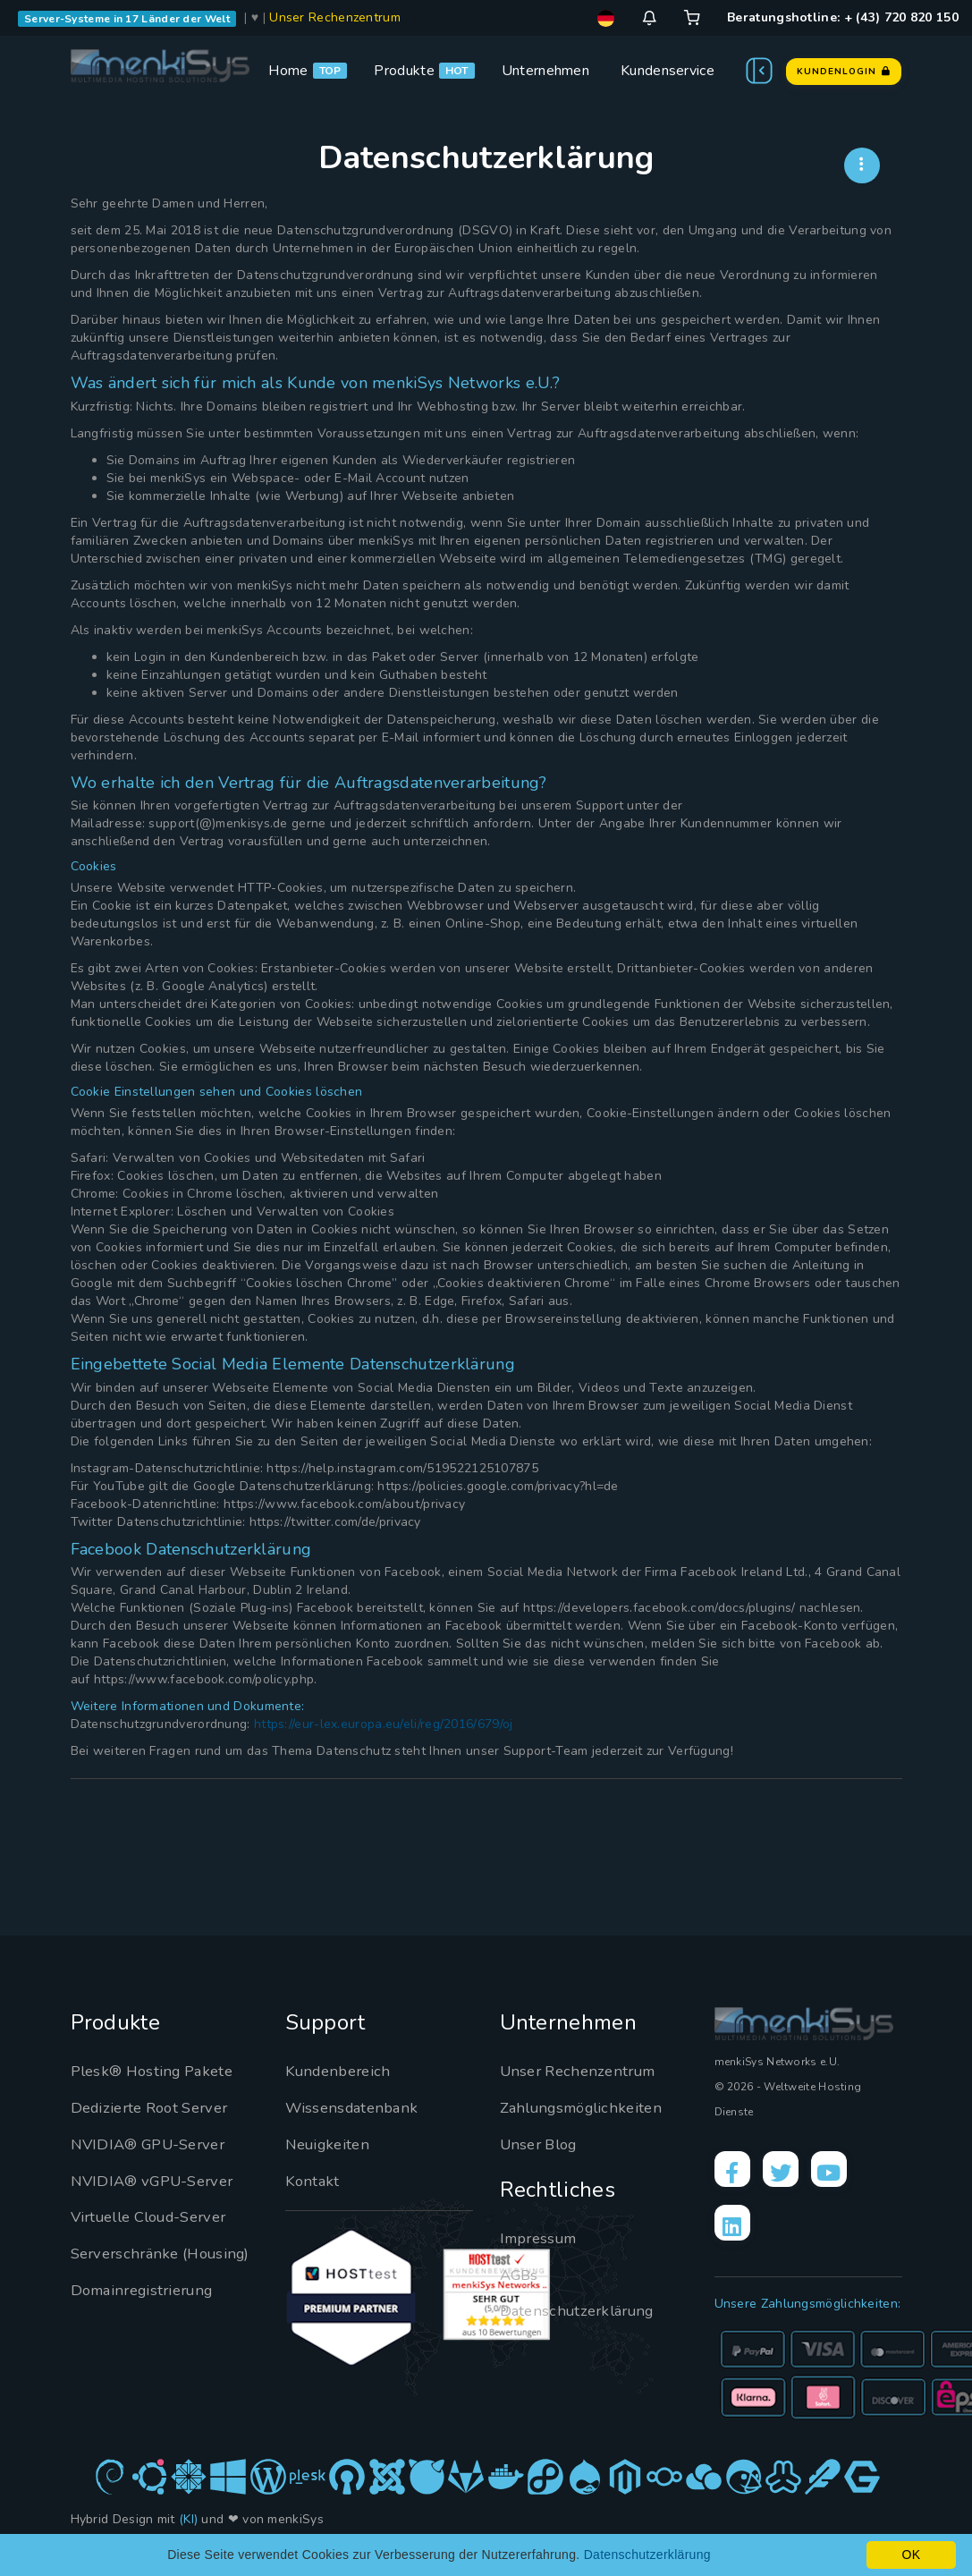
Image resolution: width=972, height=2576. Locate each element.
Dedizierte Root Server (157, 2107)
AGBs (521, 2274)
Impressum (542, 2238)
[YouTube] (846, 2172)
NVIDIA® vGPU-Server (160, 2180)
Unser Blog (543, 2144)
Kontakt (313, 2180)
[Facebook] (735, 2172)
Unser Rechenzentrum (335, 17)
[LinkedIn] (735, 2233)
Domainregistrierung (148, 2312)
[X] (791, 2172)
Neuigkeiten (330, 2144)
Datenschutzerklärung (582, 2310)
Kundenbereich (342, 2070)
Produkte (404, 70)
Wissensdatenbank (356, 2107)
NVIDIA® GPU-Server (155, 2144)
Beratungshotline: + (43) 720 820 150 (843, 17)
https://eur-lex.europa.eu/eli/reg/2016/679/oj (383, 1724)
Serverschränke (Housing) (129, 2264)
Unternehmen (545, 70)
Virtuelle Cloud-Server (159, 2216)
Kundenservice (667, 70)
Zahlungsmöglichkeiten (587, 2107)
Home (288, 70)
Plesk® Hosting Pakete (158, 2070)
